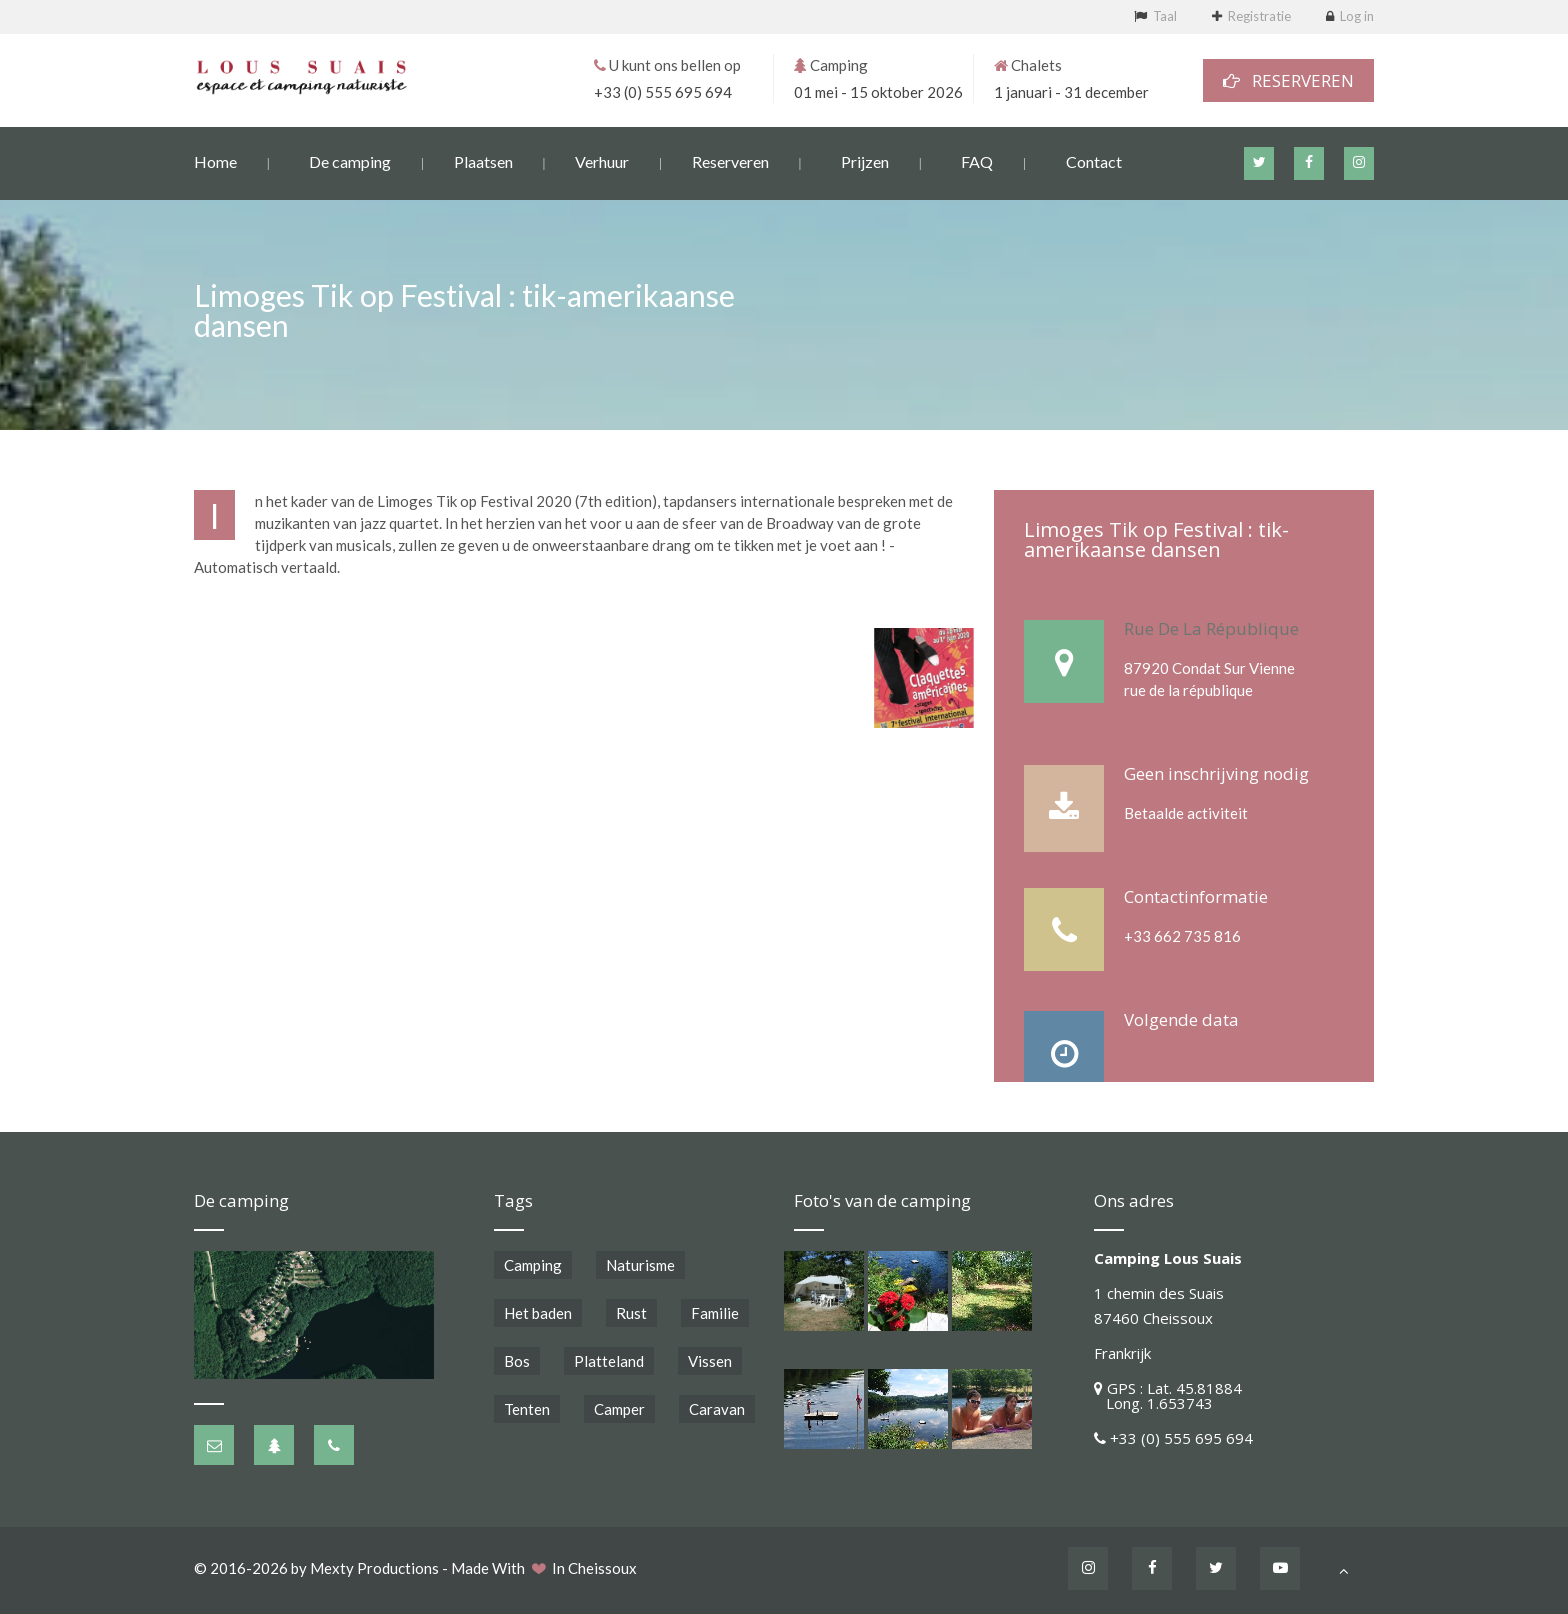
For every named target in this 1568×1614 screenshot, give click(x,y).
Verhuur (602, 160)
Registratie (1259, 16)
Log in (1357, 16)
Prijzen (865, 160)
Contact (1094, 160)
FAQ (977, 160)
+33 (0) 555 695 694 (663, 91)
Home (215, 160)
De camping (350, 160)
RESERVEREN (1288, 79)
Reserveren (730, 160)
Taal (1165, 16)
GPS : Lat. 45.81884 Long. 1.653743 (1168, 1395)
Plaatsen (483, 160)
